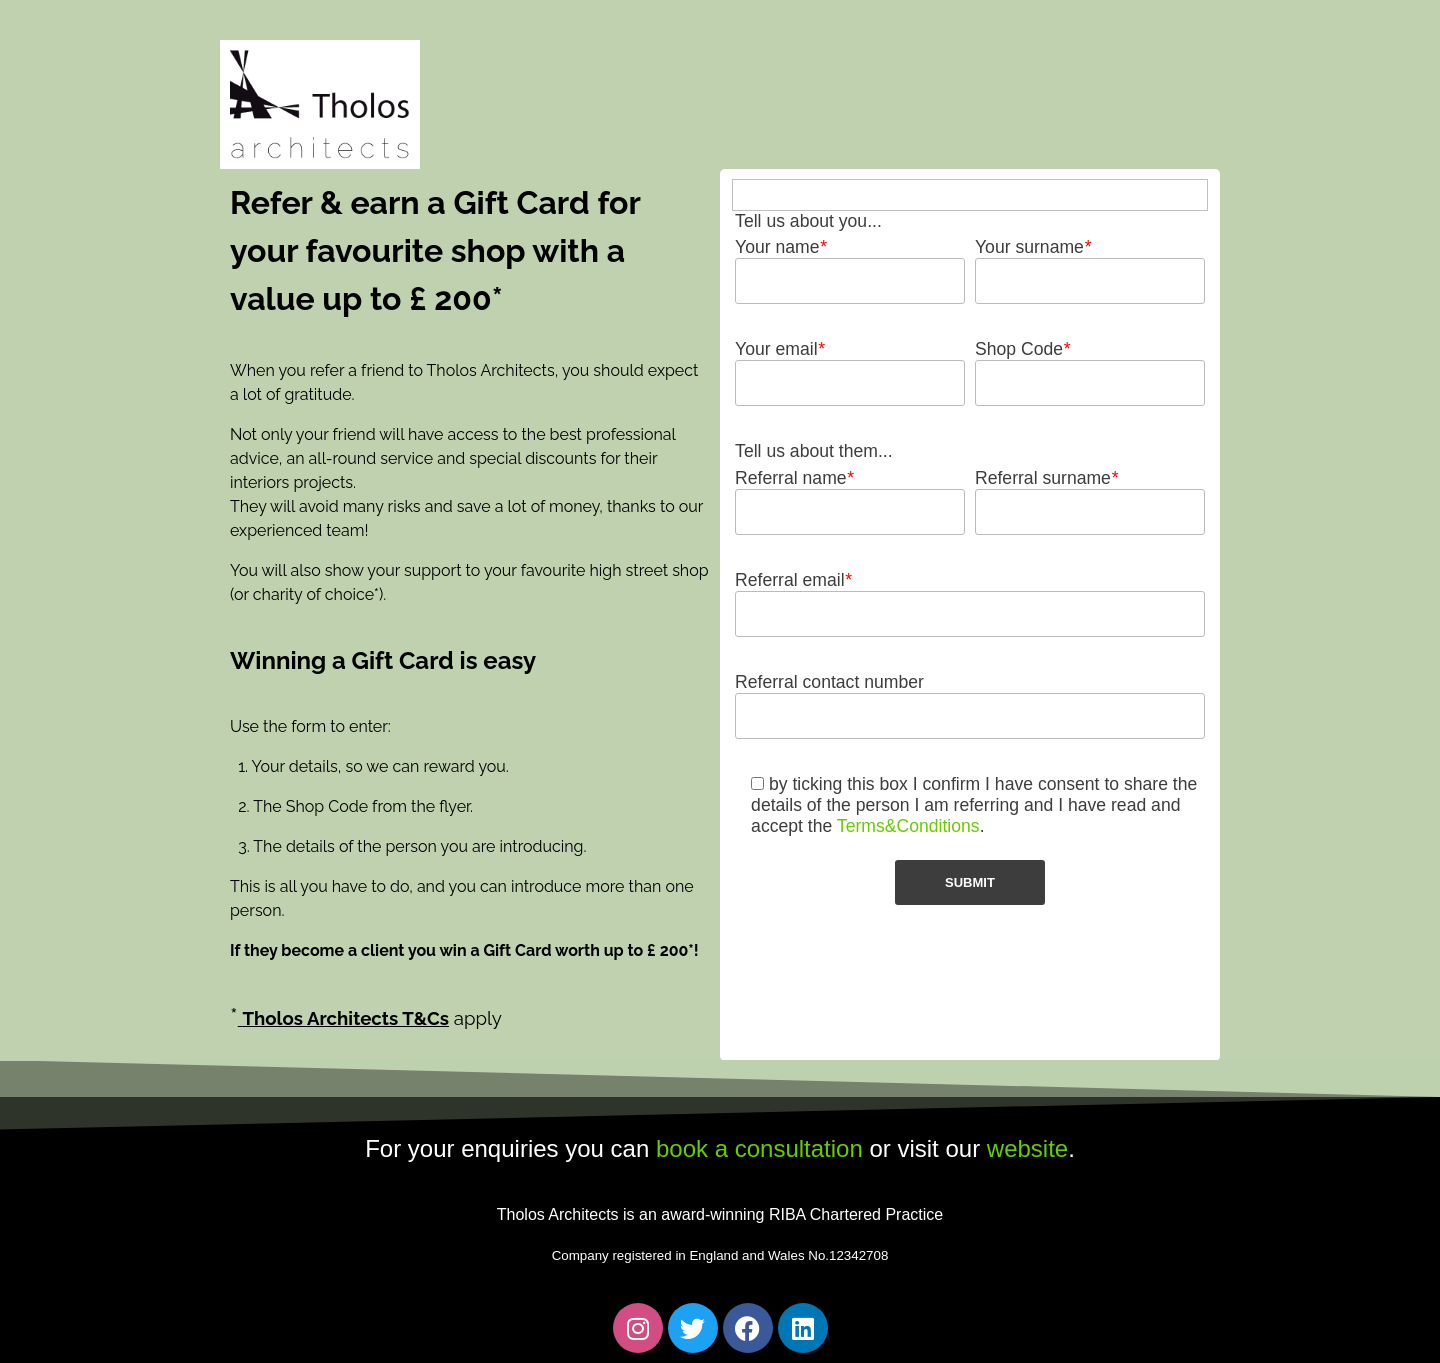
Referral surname (1046, 478)
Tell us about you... (808, 221)
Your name (780, 247)
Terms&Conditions (908, 826)
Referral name (794, 478)
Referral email (793, 580)
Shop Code (1022, 349)
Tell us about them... (813, 451)
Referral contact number (829, 682)
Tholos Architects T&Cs (345, 1018)
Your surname (1033, 247)
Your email (779, 349)
